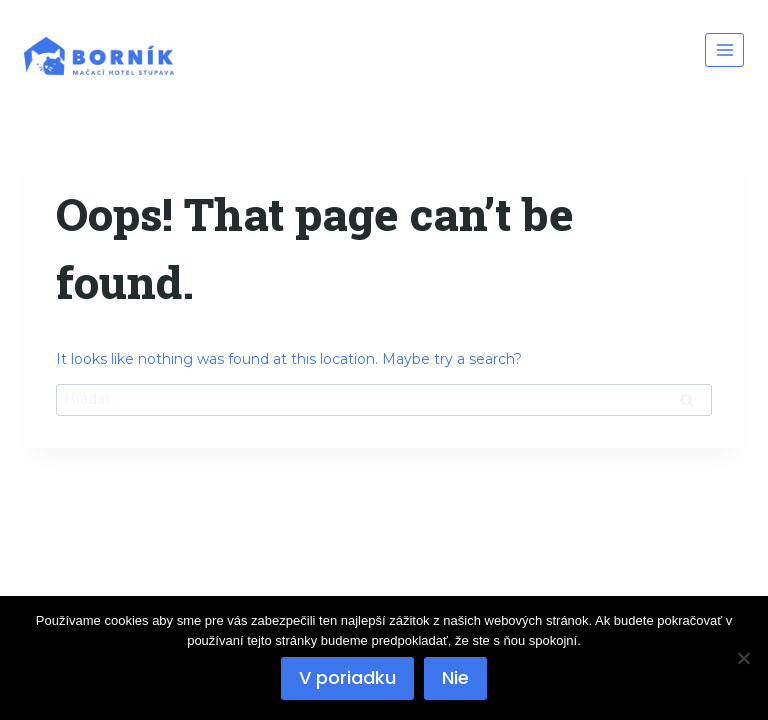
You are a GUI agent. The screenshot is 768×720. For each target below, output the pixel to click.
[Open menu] (724, 49)
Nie (455, 677)
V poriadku (347, 677)
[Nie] (743, 658)
